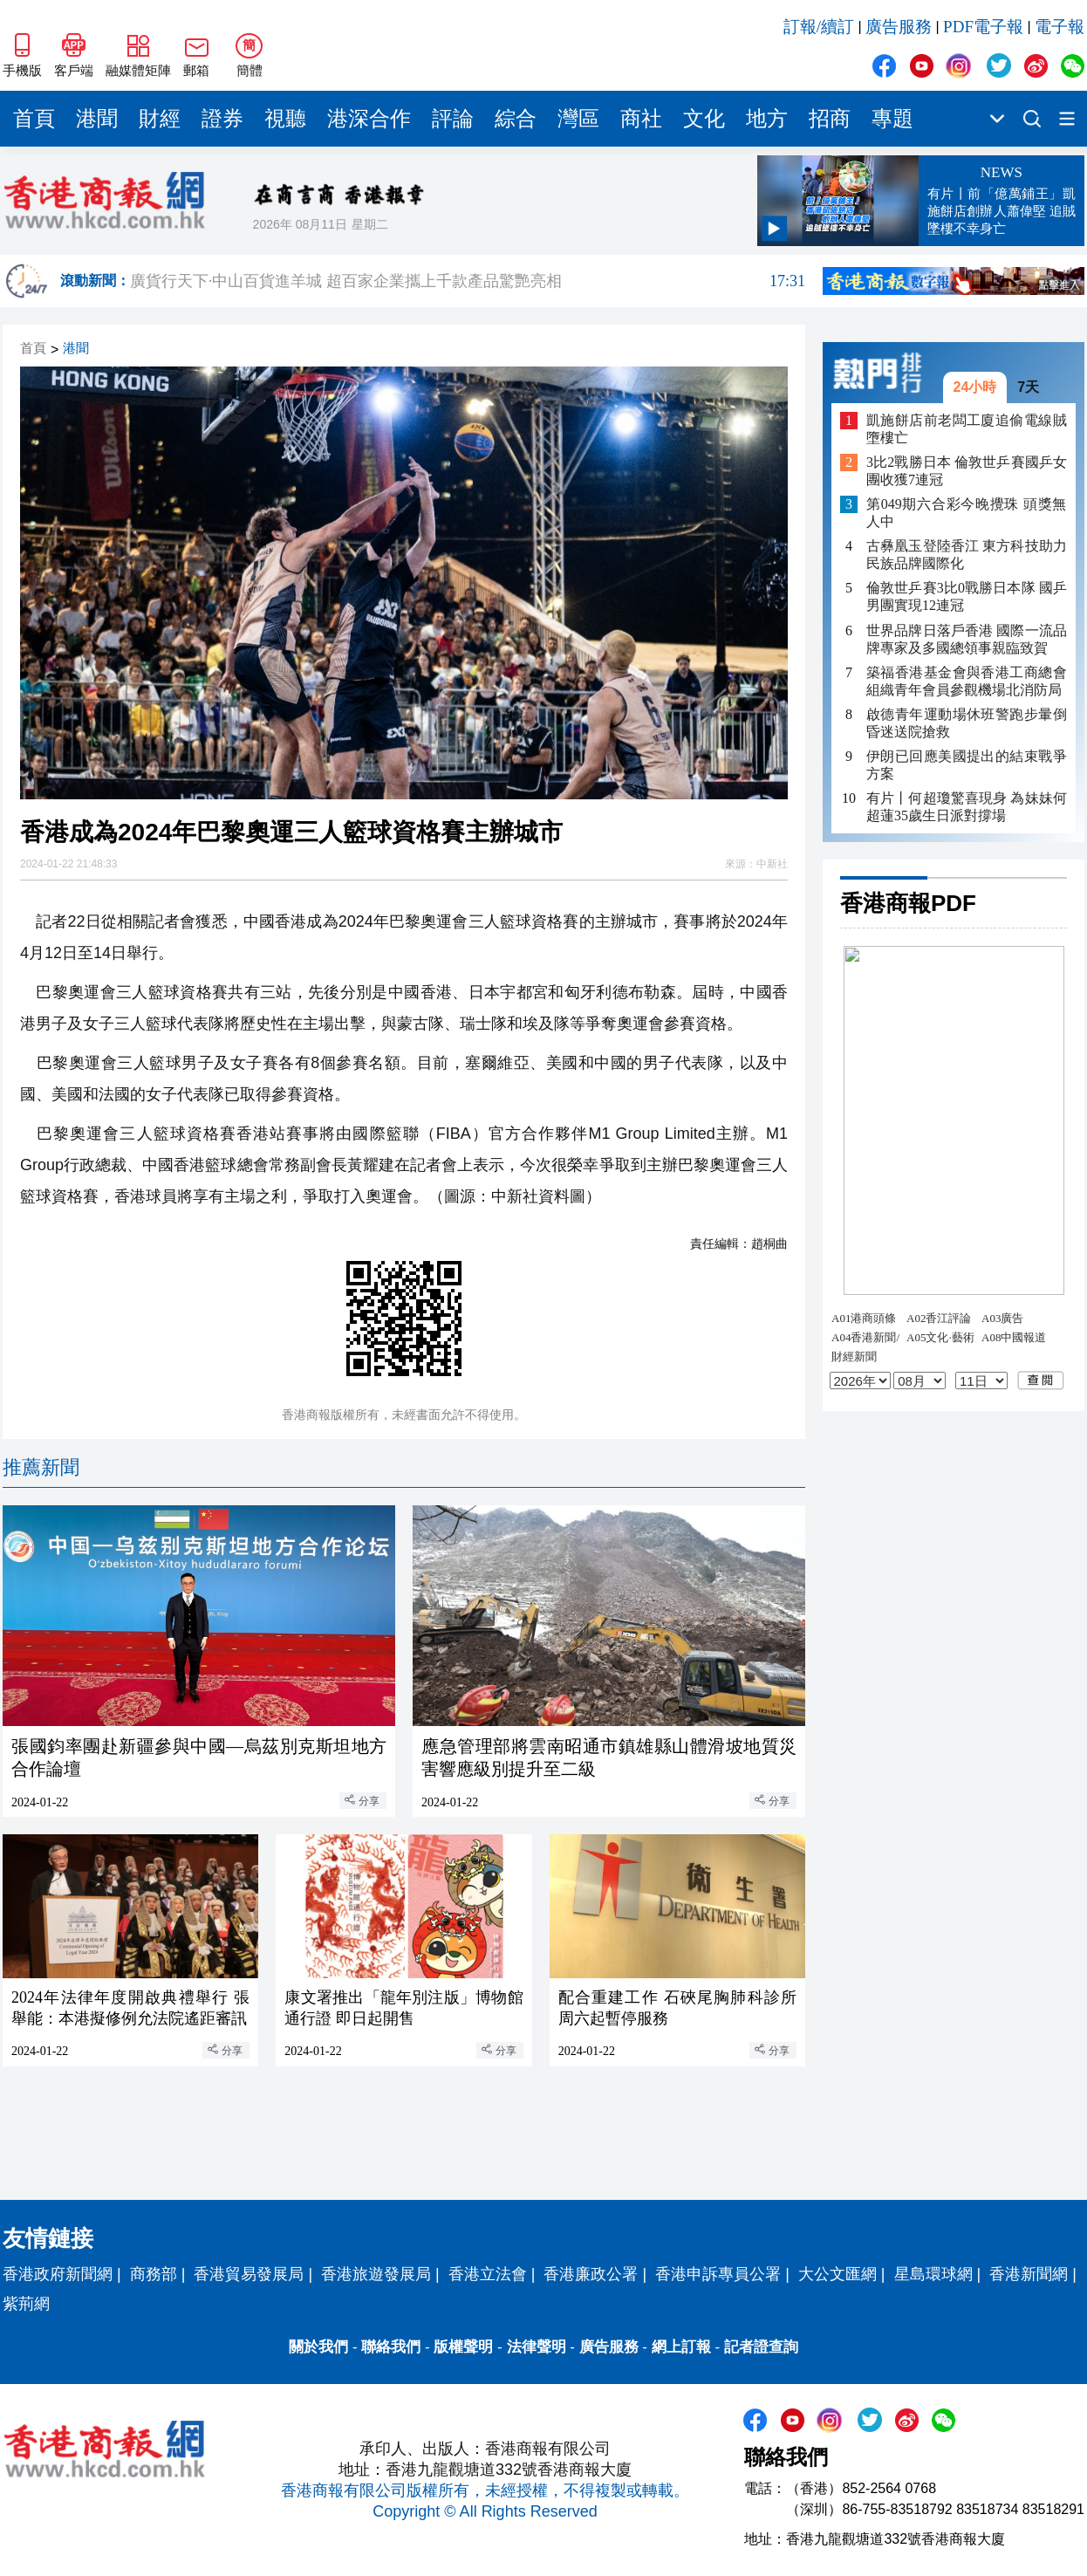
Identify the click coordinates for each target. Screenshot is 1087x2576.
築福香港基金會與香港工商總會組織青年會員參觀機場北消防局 (966, 681)
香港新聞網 (1028, 2274)
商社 (641, 118)
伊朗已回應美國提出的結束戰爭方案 (966, 765)
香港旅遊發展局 (376, 2274)
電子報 (1059, 26)
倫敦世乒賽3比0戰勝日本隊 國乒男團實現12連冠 (966, 596)
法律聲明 (536, 2347)
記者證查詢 (761, 2347)
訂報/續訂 (818, 26)
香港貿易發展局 (249, 2274)
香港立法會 (487, 2274)
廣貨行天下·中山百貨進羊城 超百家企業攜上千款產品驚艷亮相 (467, 281)
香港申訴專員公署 (718, 2274)
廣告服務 (898, 26)
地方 (767, 118)
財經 (160, 118)
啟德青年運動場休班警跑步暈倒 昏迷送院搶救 (966, 723)
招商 (830, 118)
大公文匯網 (837, 2274)
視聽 (285, 118)
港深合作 (369, 118)
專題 (892, 118)
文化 (704, 118)
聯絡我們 (390, 2347)
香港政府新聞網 (58, 2274)
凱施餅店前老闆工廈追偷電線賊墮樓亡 (966, 429)
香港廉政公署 (591, 2274)
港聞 (97, 118)
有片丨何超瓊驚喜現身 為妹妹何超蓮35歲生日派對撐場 (966, 807)
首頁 (34, 118)
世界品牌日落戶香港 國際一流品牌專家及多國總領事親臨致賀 (966, 639)
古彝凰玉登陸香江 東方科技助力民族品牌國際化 (966, 554)
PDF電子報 (983, 26)
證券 (222, 118)
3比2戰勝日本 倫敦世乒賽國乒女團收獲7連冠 (966, 471)
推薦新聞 (41, 1467)
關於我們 (318, 2347)
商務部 (153, 2274)
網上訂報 (681, 2347)
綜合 (516, 118)
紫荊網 (26, 2303)
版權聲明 (463, 2347)
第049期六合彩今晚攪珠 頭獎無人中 (966, 513)
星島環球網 (933, 2274)
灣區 (578, 118)
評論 (453, 118)
